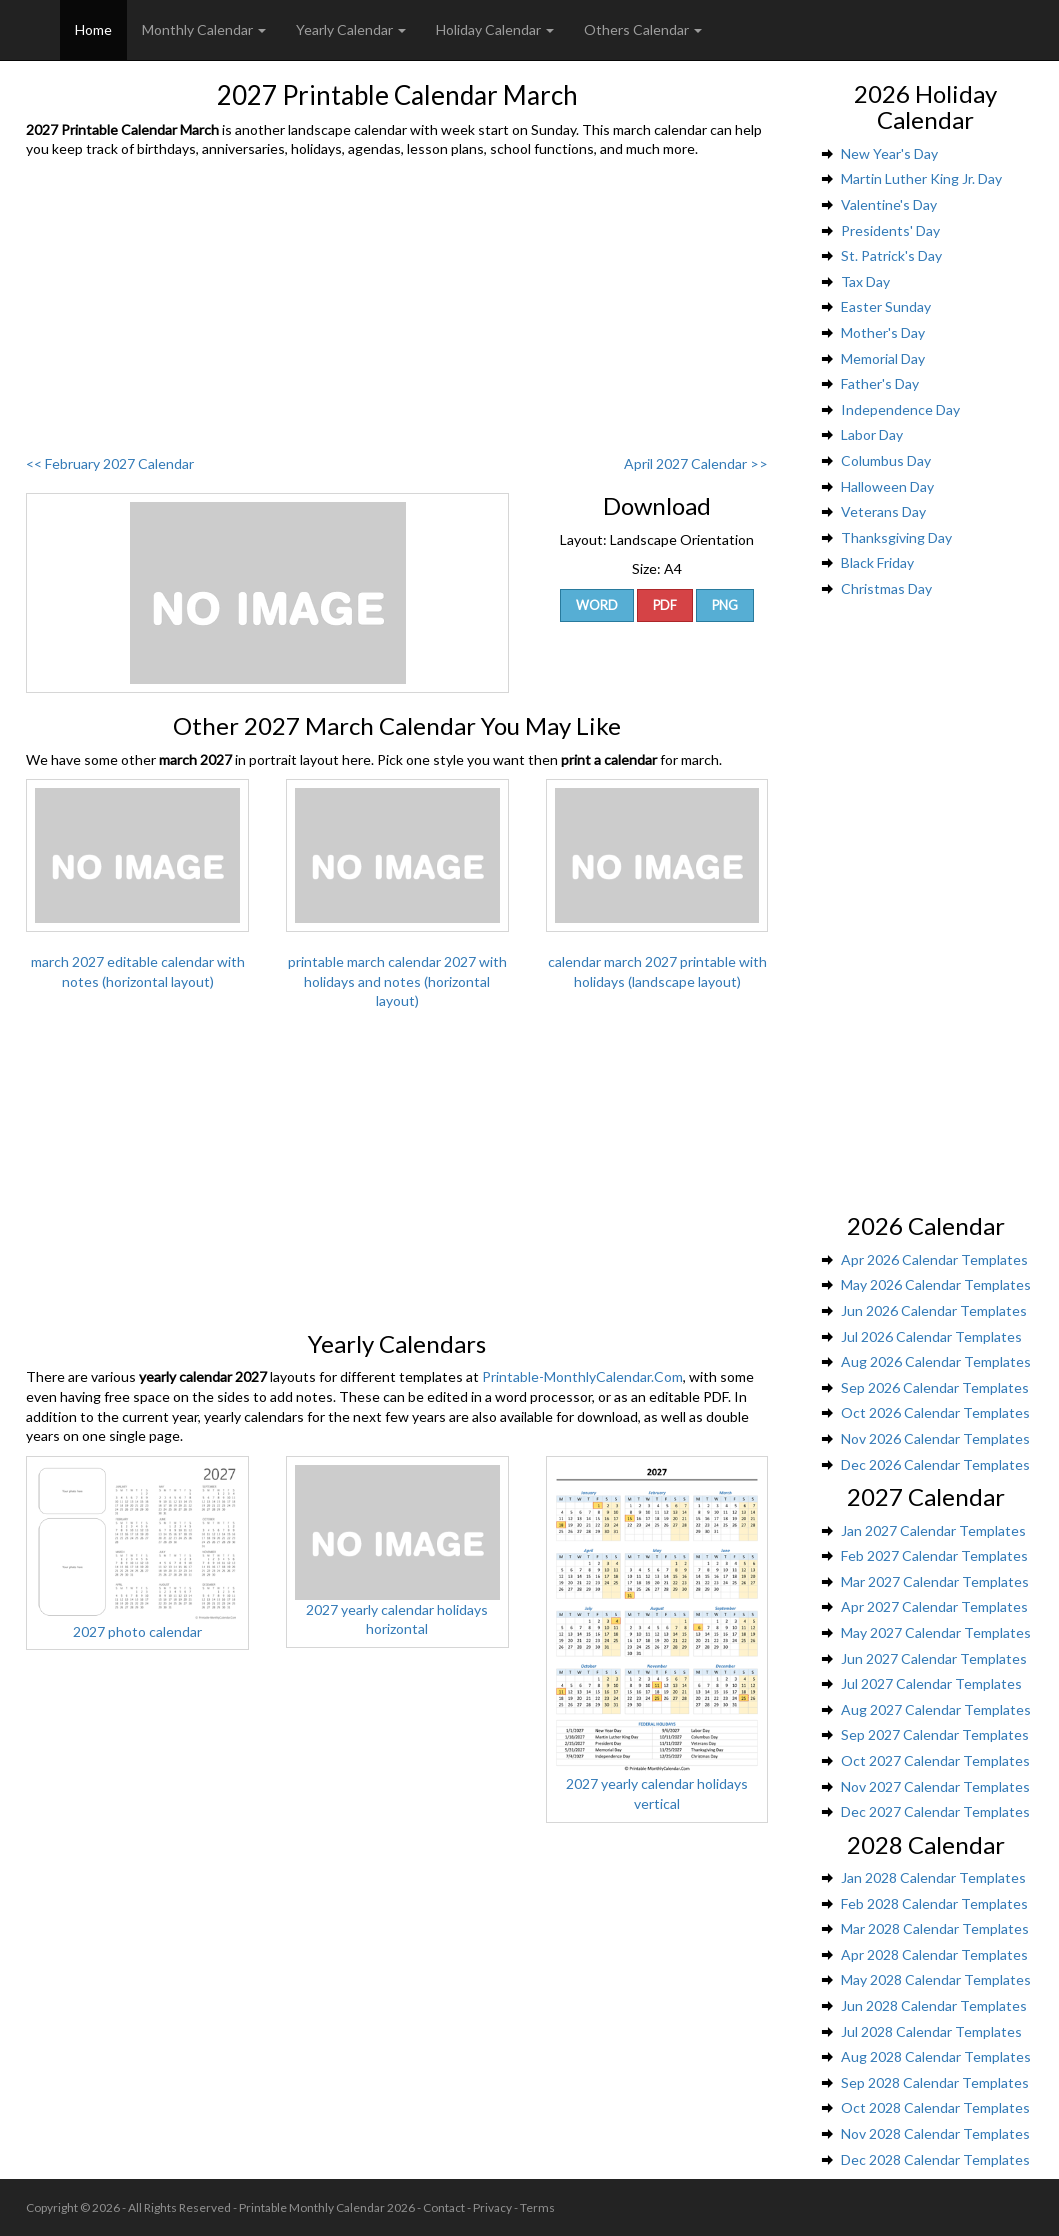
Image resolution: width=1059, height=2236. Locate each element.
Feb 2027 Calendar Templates (934, 1555)
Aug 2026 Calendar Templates (936, 1361)
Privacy (492, 2207)
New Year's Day (889, 153)
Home (93, 29)
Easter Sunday (886, 306)
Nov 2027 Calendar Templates (935, 1786)
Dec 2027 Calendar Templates (935, 1811)
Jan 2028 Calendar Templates (933, 1877)
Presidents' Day (890, 230)
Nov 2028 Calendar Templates (935, 2133)
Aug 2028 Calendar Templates (936, 2056)
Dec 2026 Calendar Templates (935, 1464)
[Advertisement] (397, 309)
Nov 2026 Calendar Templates (935, 1438)
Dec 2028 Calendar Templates (935, 2159)
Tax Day (865, 281)
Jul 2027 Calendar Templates (931, 1683)
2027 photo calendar (137, 1631)
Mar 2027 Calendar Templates (935, 1581)
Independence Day (900, 409)
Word (597, 605)
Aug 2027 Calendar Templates (936, 1709)
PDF (665, 605)
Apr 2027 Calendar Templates (934, 1606)
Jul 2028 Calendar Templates (931, 2031)
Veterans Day (883, 511)
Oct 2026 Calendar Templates (935, 1412)
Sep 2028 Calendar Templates (935, 2082)
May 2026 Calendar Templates (936, 1284)
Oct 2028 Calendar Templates (935, 2107)
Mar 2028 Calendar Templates (935, 1928)
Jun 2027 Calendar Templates (934, 1658)
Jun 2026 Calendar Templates (934, 1310)
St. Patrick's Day (891, 255)
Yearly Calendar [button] (351, 29)
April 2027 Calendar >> (696, 463)
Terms (537, 2207)
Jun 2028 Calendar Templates (934, 2005)
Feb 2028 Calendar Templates (934, 1903)
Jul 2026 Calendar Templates (931, 1336)
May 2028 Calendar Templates (936, 1979)
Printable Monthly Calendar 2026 (327, 2207)
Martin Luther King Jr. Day (921, 178)
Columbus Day (886, 460)
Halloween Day (887, 486)
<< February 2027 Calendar (110, 463)
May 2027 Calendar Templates (936, 1632)
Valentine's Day (889, 204)
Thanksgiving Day (896, 537)
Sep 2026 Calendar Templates (935, 1387)
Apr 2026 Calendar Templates (934, 1259)
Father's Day (880, 383)
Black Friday (877, 562)
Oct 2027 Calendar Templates (935, 1760)
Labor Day (872, 434)
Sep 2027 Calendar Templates (935, 1734)
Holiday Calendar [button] (495, 29)
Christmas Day (886, 588)
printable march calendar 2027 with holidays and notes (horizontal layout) (397, 981)
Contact (444, 2207)
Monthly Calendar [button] (204, 29)
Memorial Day (883, 358)
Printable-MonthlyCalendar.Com (582, 1376)
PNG (725, 605)
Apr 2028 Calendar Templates (934, 1954)
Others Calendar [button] (643, 29)
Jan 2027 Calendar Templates (933, 1530)
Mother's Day (883, 332)
